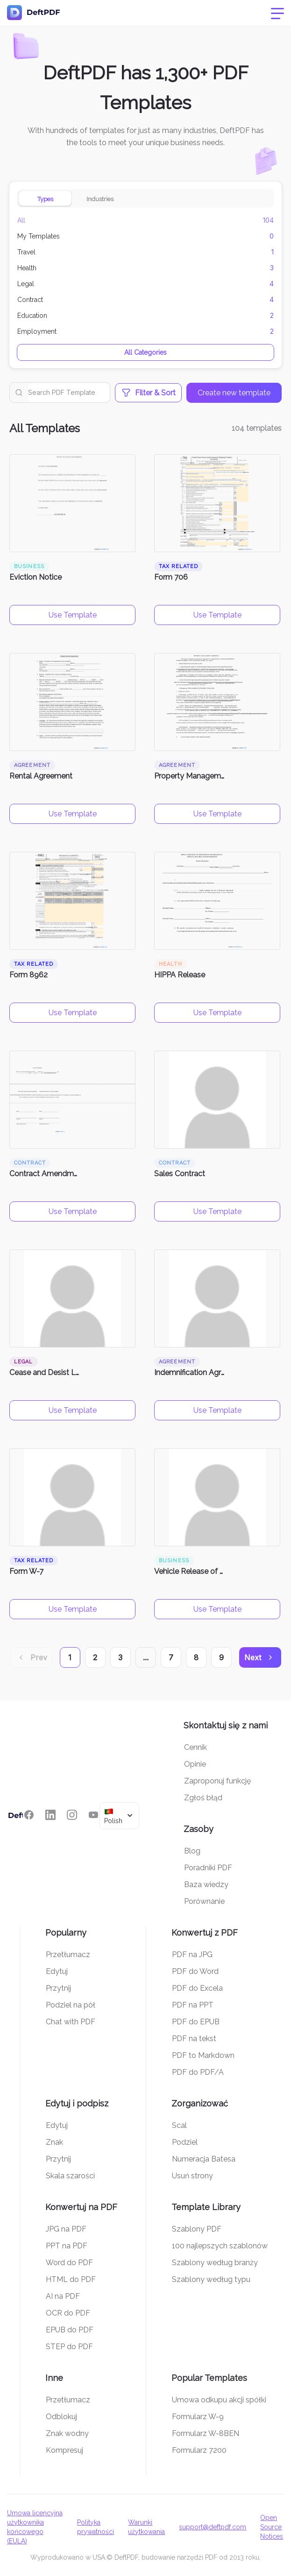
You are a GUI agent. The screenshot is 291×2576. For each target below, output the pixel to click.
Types (45, 199)
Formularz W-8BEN (205, 2433)
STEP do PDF (69, 2346)
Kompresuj (64, 2450)
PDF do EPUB (196, 2021)
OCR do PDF (68, 2313)
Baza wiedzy (206, 1884)
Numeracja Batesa (203, 2159)
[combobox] (119, 1815)
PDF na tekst (194, 2038)
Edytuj (57, 1971)
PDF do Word (195, 1971)
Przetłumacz (68, 1954)
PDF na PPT (192, 2004)
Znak (54, 2142)
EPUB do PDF (69, 2329)
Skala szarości (70, 2175)
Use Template (73, 615)
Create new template (234, 392)
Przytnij (58, 1988)
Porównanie (204, 1901)
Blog (192, 1850)
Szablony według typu (211, 2279)
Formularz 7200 (199, 2450)
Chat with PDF (70, 2021)
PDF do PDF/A (198, 2072)
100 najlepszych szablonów (220, 2245)
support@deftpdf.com (212, 2527)
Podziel (185, 2142)
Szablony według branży (215, 2262)
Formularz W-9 (198, 2416)
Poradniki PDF (208, 1867)
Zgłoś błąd (203, 1797)
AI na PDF (63, 2296)
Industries (100, 199)
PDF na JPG (192, 1954)
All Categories (145, 352)
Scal (179, 2125)
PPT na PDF (66, 2245)
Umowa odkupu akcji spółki (219, 2399)
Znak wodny (67, 2433)
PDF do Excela (197, 1988)
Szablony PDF (196, 2229)
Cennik (195, 1747)
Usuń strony (192, 2175)
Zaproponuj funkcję (217, 1780)
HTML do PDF (71, 2279)
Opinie (195, 1764)
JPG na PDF (66, 2229)
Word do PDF (69, 2262)
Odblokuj (61, 2416)
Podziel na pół (70, 2004)
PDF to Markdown (203, 2055)
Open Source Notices (271, 2527)
